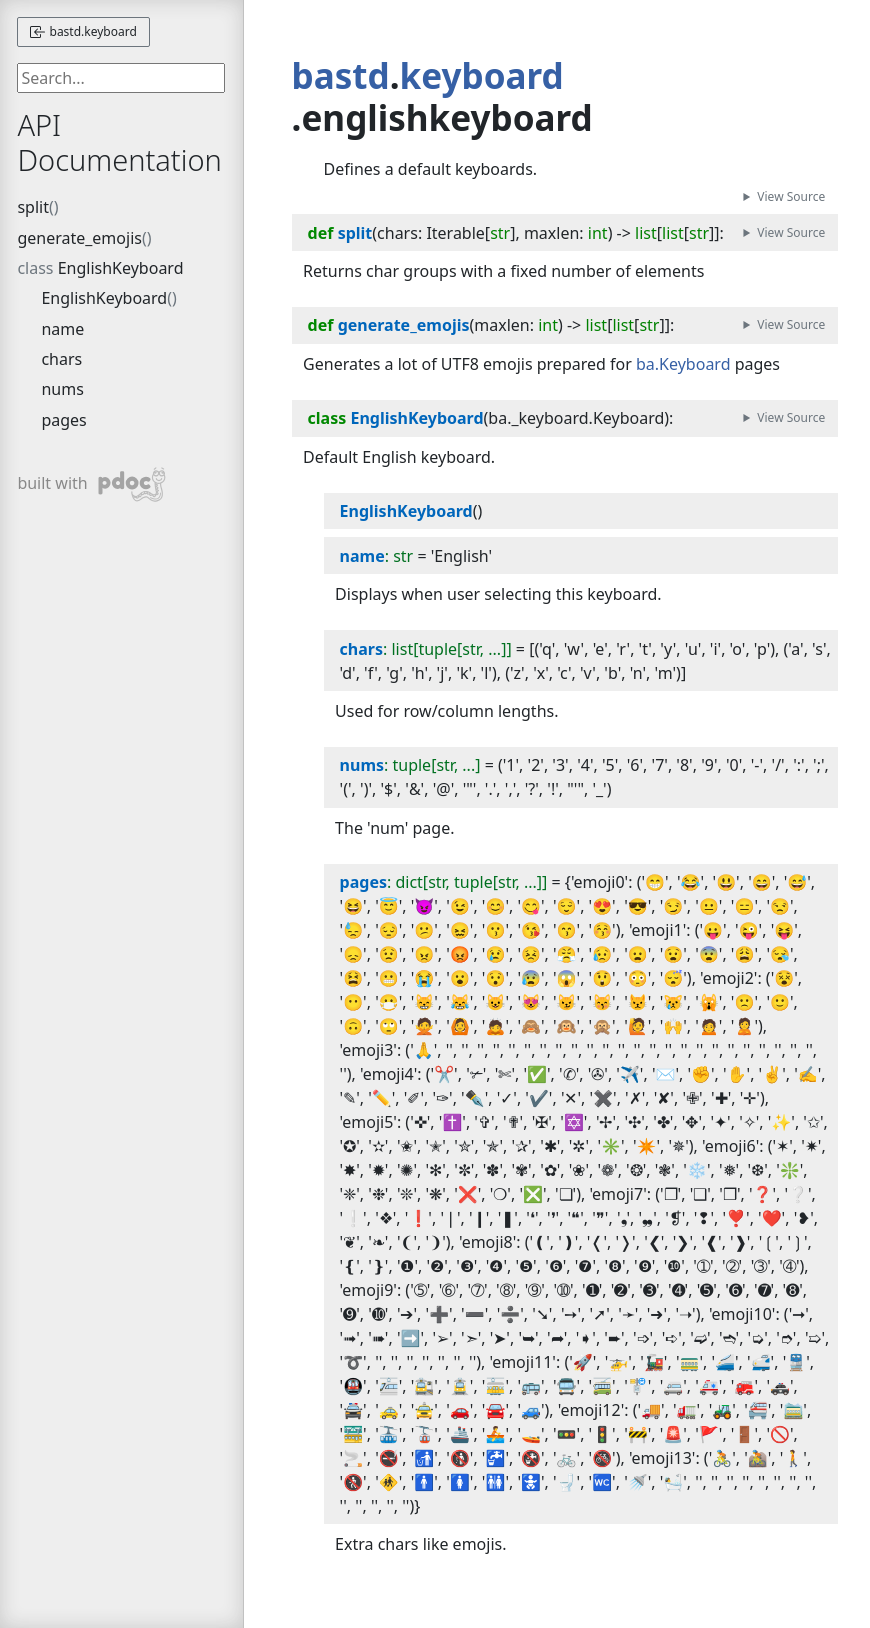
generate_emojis (79, 238)
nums (62, 389)
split (33, 207)
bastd (341, 75)
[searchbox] (121, 78)
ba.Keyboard (683, 364)
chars (61, 359)
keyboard (482, 75)
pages (63, 420)
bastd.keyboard (83, 31)
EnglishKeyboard (121, 268)
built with (91, 484)
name (62, 329)
